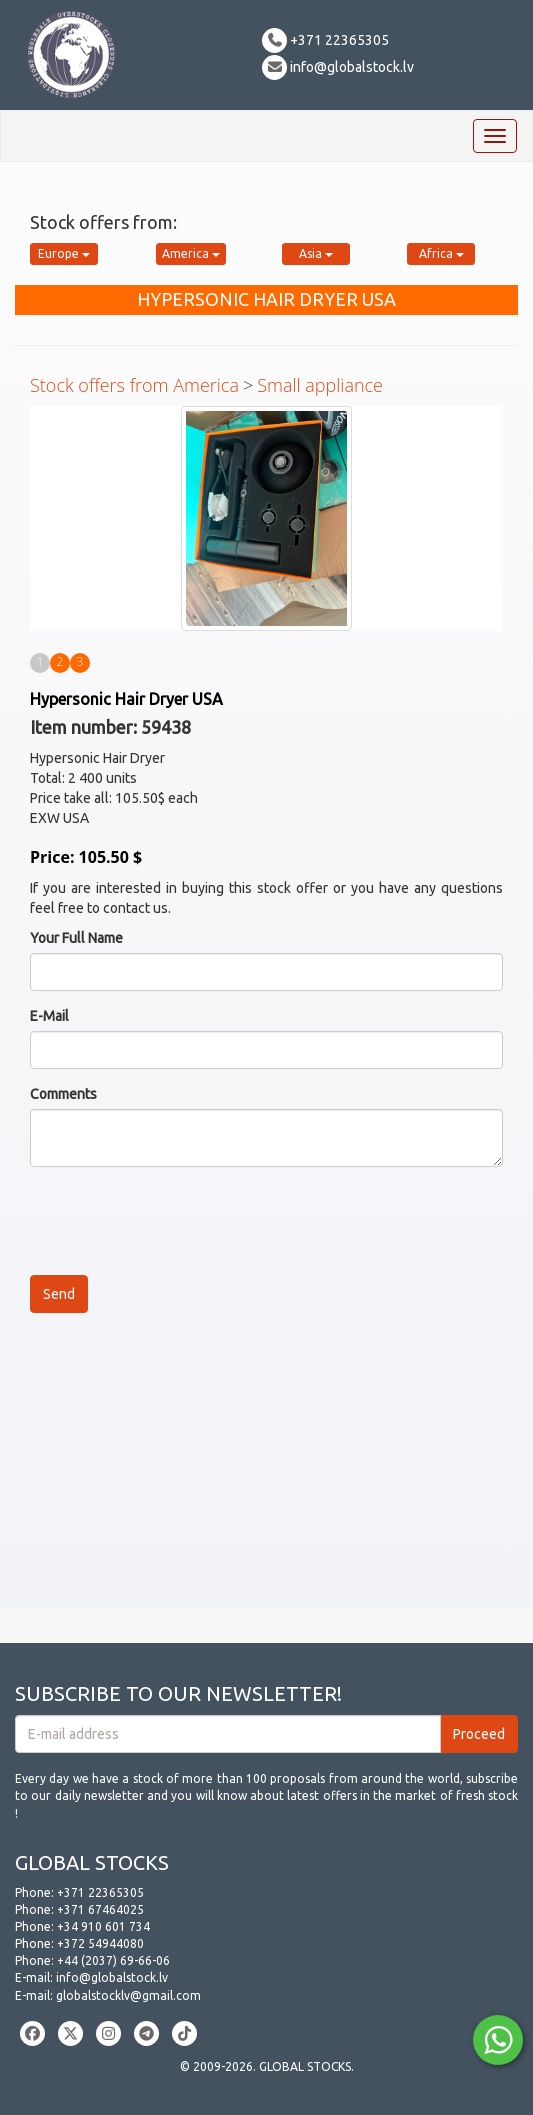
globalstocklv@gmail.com (128, 1995)
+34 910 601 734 (103, 1926)
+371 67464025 (100, 1909)
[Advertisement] (266, 1468)
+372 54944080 (100, 1943)
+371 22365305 (325, 40)
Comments (63, 1094)
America (191, 253)
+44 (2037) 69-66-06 (113, 1960)
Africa (441, 253)
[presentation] (182, 1221)
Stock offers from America (134, 385)
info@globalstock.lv (338, 67)
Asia (316, 253)
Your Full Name (76, 938)
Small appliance (320, 385)
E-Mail (49, 1016)
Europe (64, 253)
